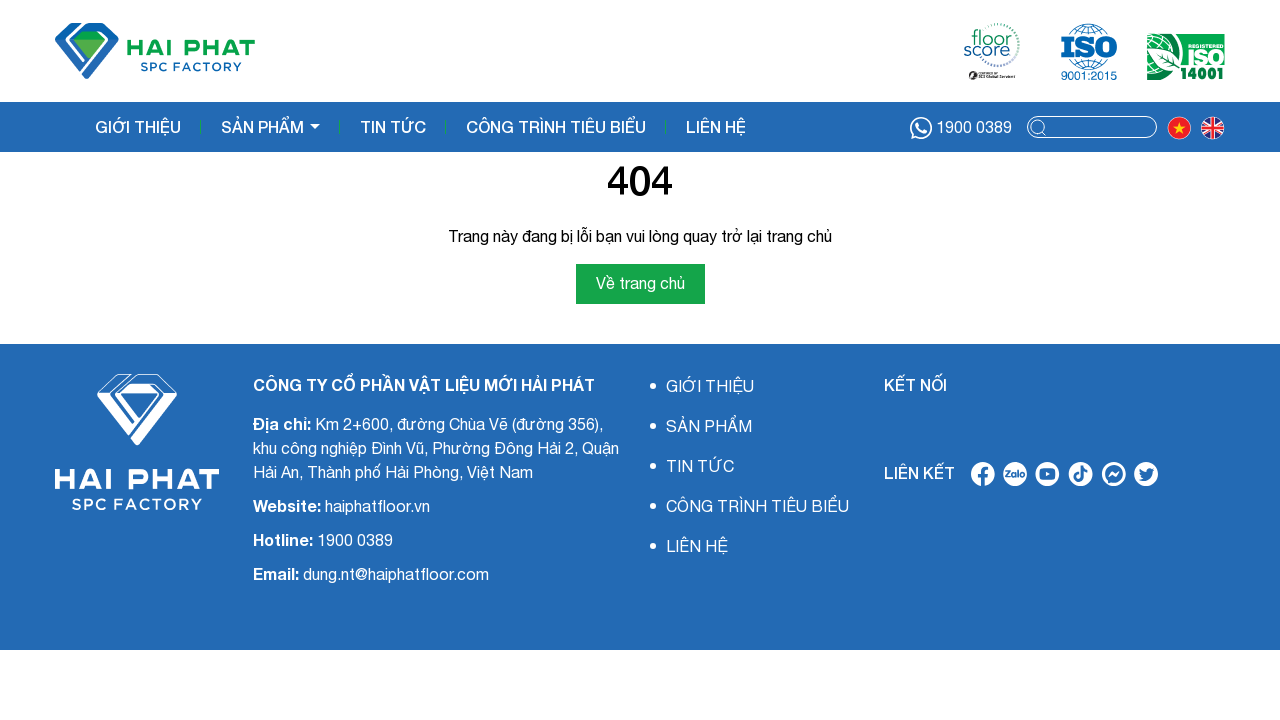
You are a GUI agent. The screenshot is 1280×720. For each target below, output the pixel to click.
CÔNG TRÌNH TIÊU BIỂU (556, 126)
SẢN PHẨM (264, 126)
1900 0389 (961, 128)
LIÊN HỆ (716, 126)
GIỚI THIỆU (138, 126)
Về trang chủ (640, 283)
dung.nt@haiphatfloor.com (396, 574)
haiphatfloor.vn (377, 506)
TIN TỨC (393, 126)
